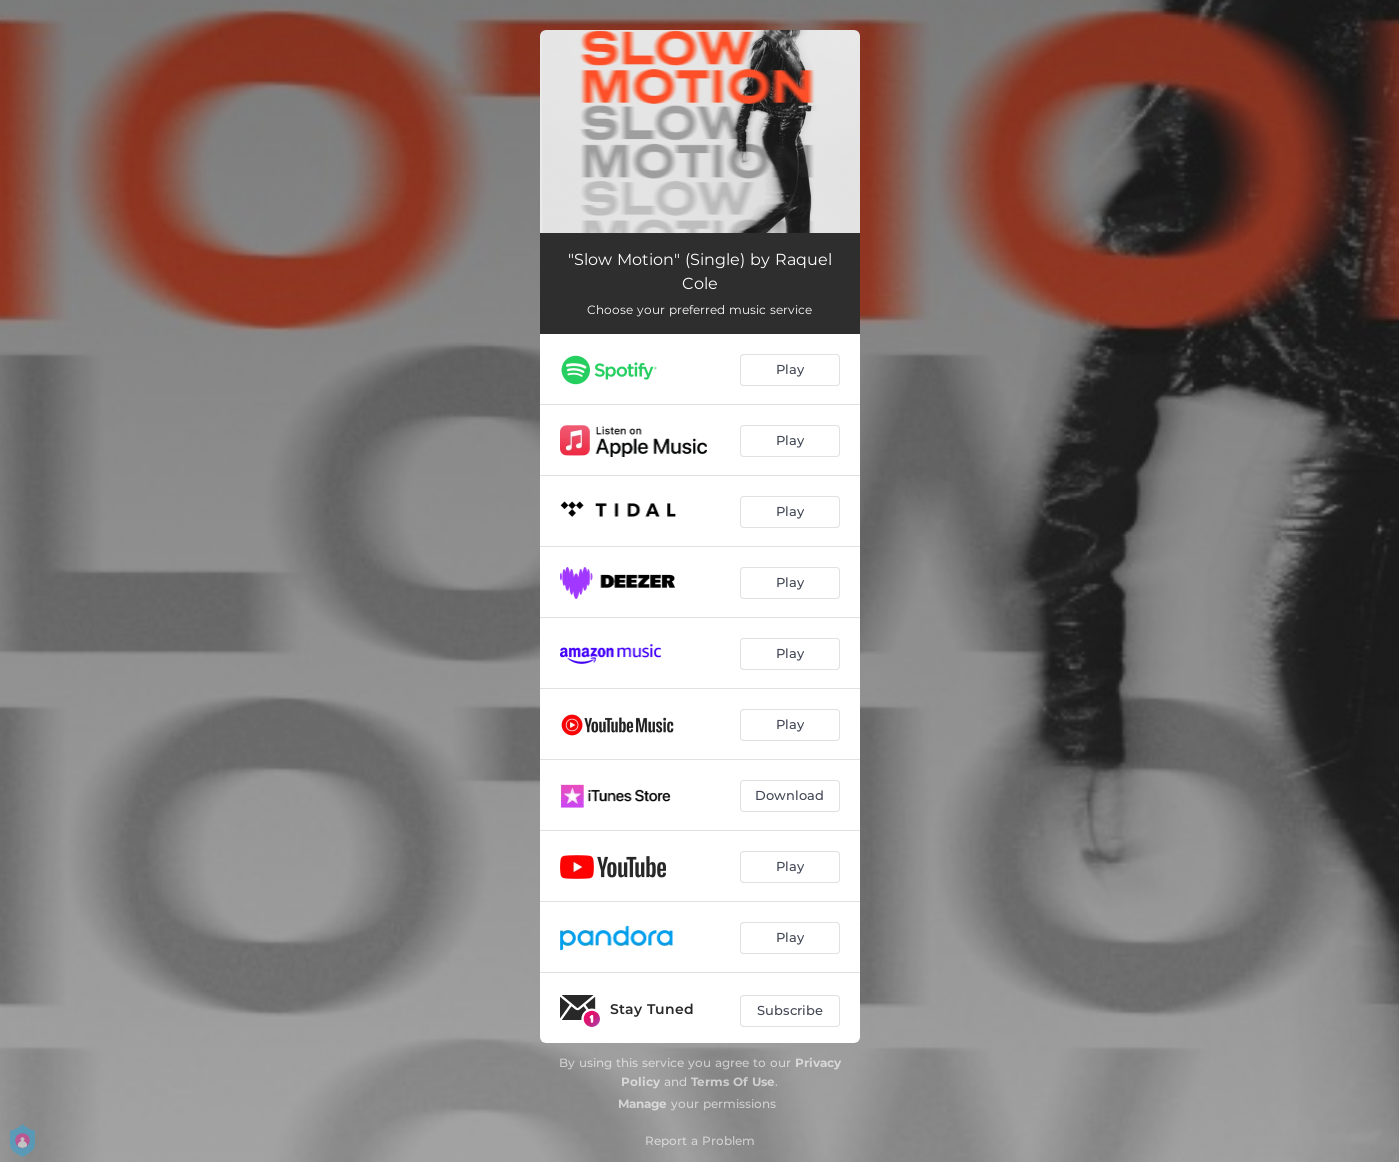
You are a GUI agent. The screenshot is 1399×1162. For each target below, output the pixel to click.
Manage (642, 1103)
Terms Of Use (733, 1081)
